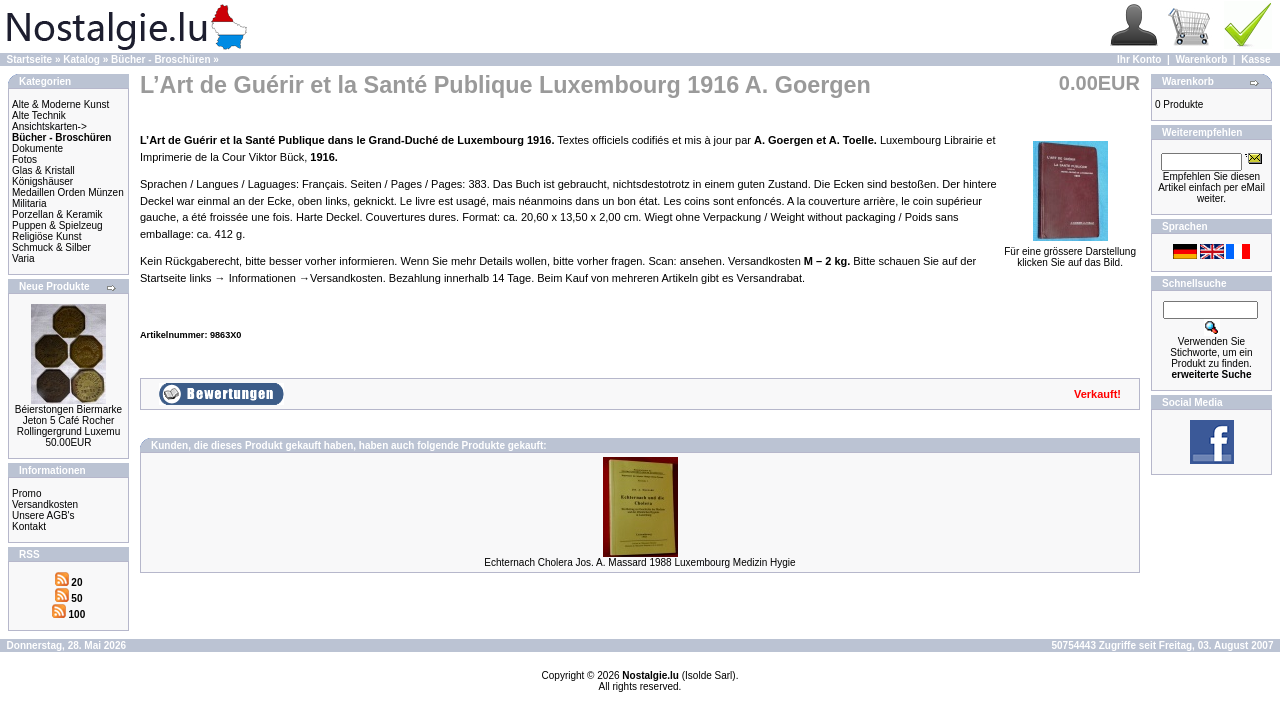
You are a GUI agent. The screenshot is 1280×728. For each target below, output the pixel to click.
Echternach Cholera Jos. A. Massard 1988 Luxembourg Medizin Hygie (639, 562)
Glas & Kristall (43, 170)
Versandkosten (45, 504)
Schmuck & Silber (51, 247)
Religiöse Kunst (46, 236)
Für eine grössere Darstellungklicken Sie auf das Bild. (1070, 252)
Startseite (30, 59)
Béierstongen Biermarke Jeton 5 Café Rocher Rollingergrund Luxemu (68, 420)
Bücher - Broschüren (160, 59)
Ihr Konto (1139, 59)
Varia (23, 258)
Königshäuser (42, 181)
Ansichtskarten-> (49, 126)
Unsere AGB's (43, 515)
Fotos (24, 159)
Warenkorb (1201, 59)
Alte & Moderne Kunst (60, 104)
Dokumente (37, 148)
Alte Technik (39, 115)
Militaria (29, 203)
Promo (26, 493)
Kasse (1255, 59)
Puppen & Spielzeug (57, 225)
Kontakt (29, 526)
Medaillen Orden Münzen (68, 192)
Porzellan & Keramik (57, 214)
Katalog (81, 59)
